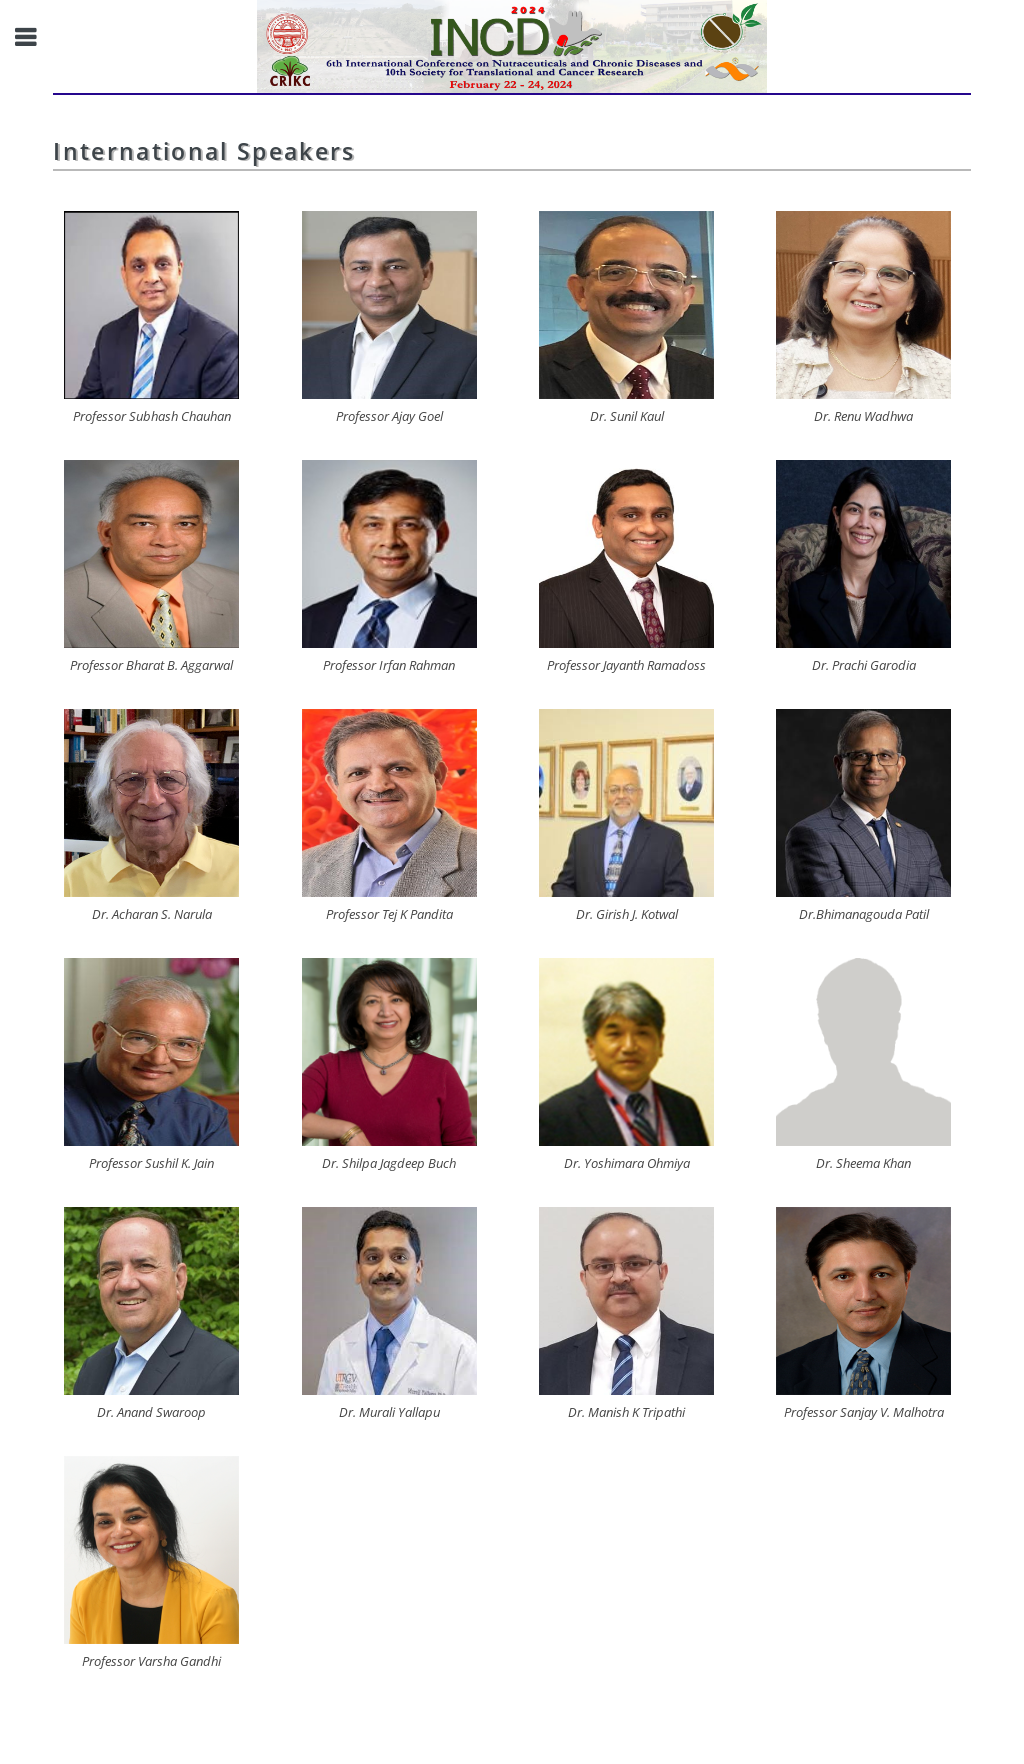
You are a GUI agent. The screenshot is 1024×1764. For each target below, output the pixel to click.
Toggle (36, 37)
